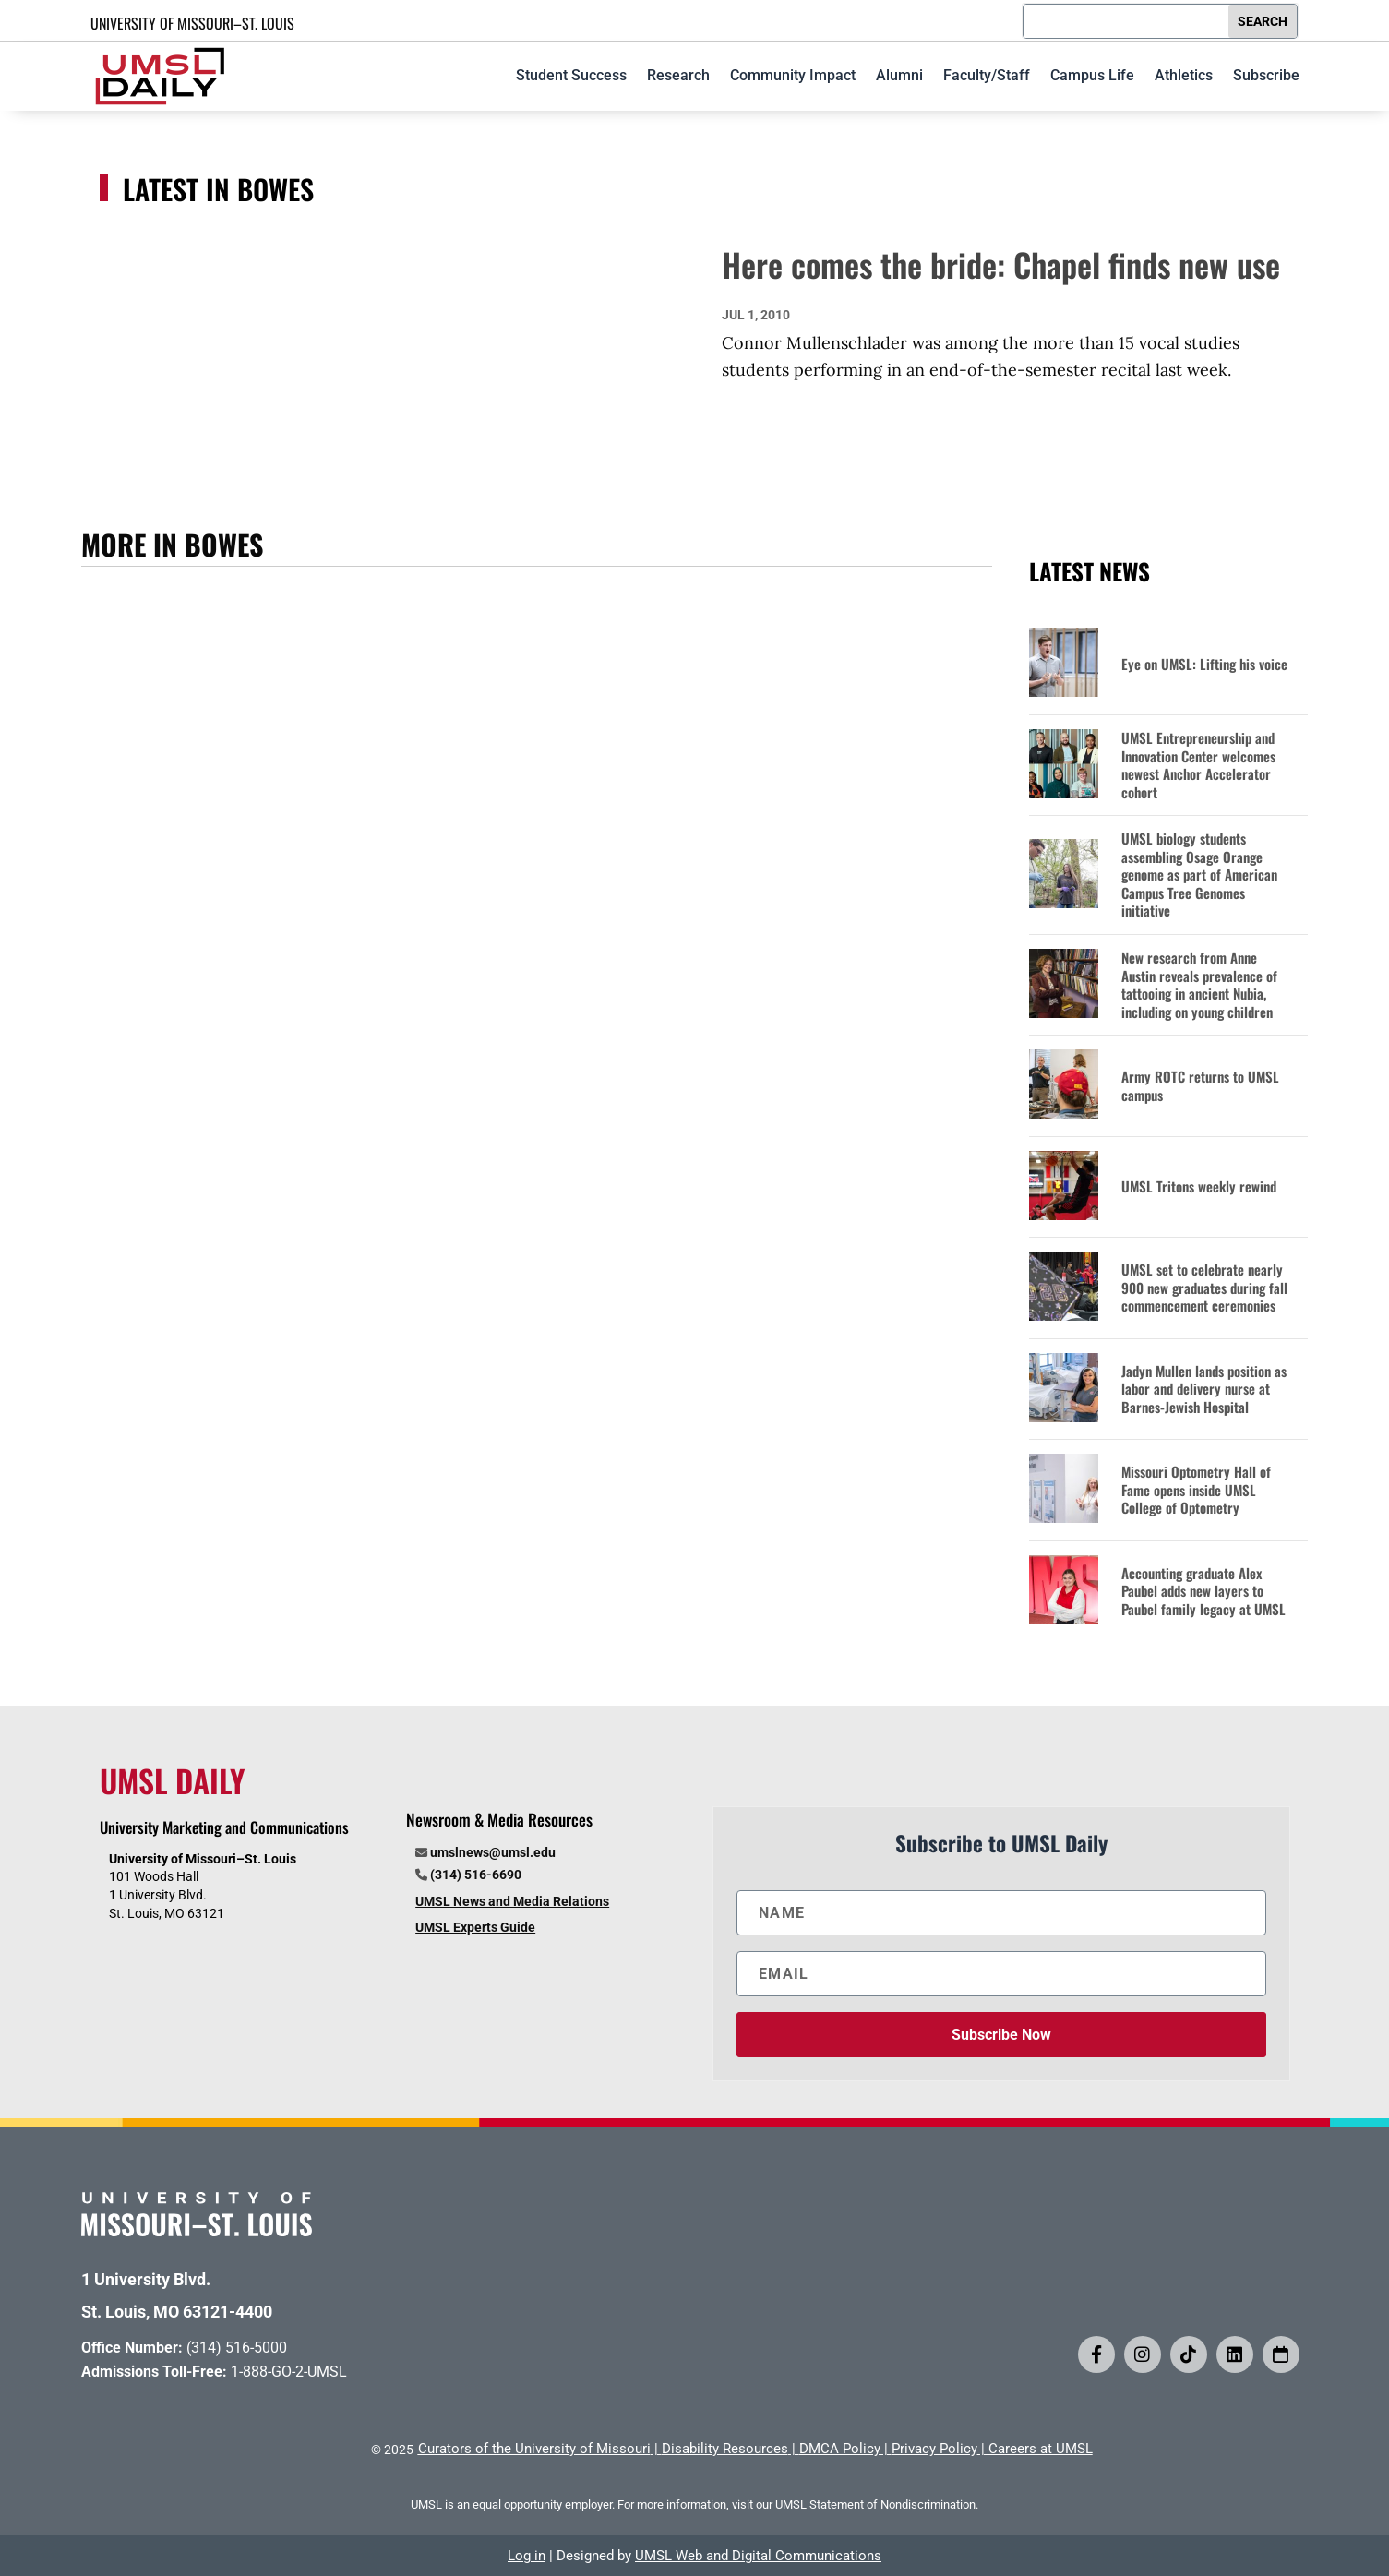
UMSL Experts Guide (475, 1927)
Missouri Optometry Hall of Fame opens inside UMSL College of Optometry (1196, 1490)
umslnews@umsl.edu (493, 1852)
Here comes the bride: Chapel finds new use (1001, 264)
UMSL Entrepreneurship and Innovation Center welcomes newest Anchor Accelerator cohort (1198, 765)
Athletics (1184, 75)
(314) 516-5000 (236, 2347)
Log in (526, 2555)
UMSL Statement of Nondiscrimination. (876, 2504)
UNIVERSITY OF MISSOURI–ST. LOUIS (192, 23)
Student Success (571, 75)
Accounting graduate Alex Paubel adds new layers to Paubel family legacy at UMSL (1203, 1591)
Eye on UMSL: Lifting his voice (1204, 664)
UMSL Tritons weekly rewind (1198, 1187)
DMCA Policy (839, 2448)
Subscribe (1266, 75)
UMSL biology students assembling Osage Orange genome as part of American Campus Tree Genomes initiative (1199, 875)
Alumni (899, 75)
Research (678, 75)
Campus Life (1092, 75)
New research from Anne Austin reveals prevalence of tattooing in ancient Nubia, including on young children (1199, 985)
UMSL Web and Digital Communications (758, 2555)
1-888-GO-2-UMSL (289, 2371)
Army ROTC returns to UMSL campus (1200, 1086)
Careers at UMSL (1040, 2448)
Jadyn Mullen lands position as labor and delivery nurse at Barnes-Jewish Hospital (1204, 1389)
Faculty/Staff (986, 75)
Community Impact (793, 75)
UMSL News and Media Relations (512, 1901)
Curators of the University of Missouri (534, 2448)
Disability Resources (725, 2448)
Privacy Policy (934, 2448)
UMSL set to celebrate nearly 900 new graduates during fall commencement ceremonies (1204, 1288)
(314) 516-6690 (475, 1874)
